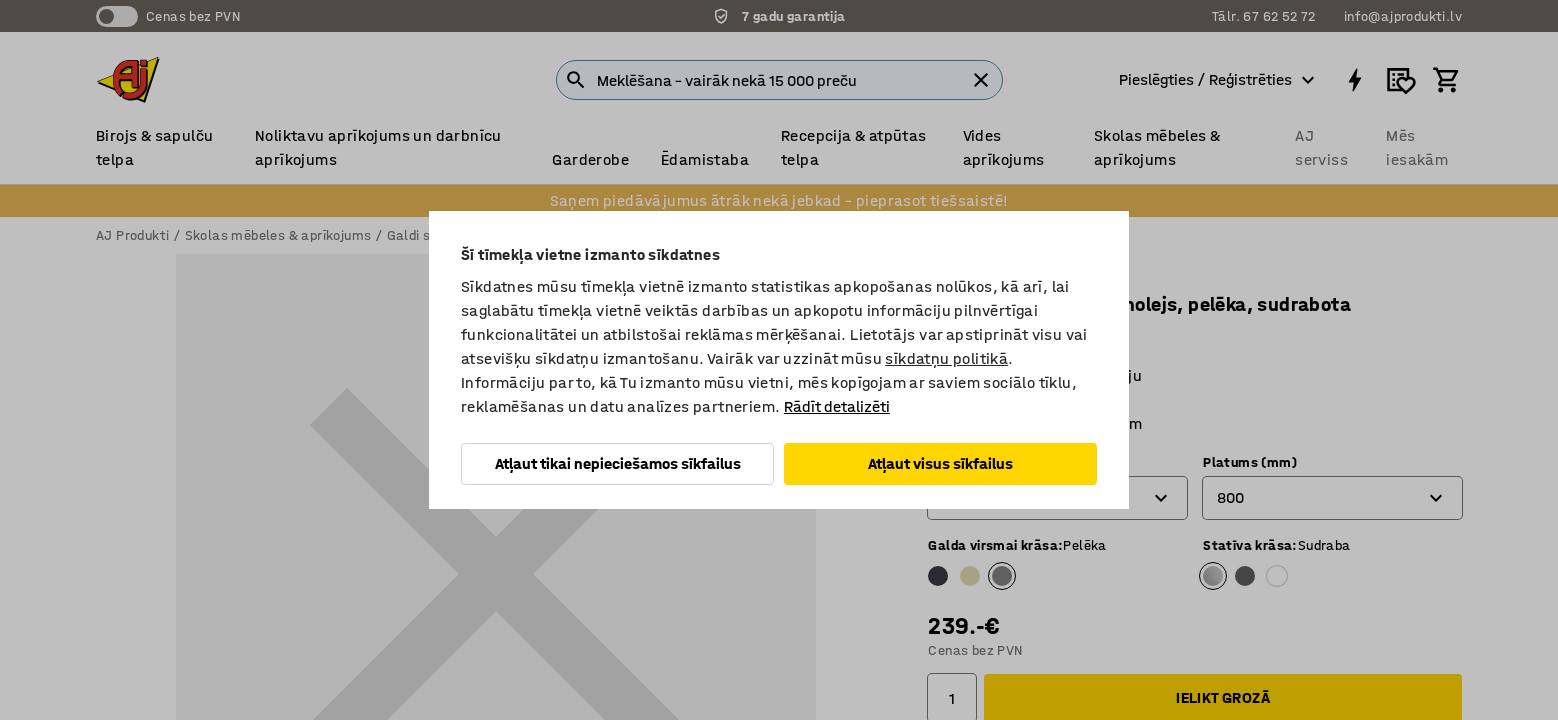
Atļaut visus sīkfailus (940, 463)
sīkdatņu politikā (946, 358)
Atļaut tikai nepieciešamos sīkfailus (618, 463)
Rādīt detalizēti (837, 406)
